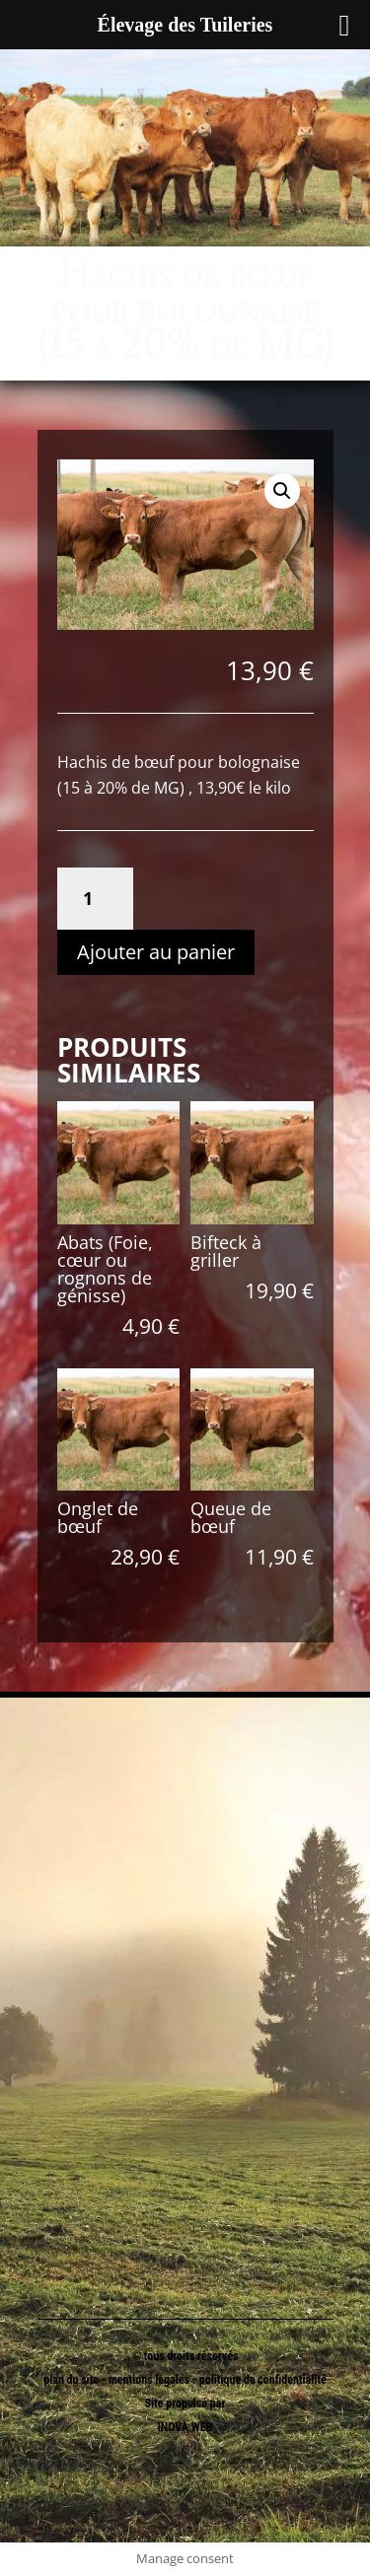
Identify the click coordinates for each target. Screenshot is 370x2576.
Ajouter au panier (156, 952)
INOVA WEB (185, 2427)
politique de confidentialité (263, 2380)
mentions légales (150, 2380)
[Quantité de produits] (95, 899)
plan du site (71, 2380)
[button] (282, 491)
